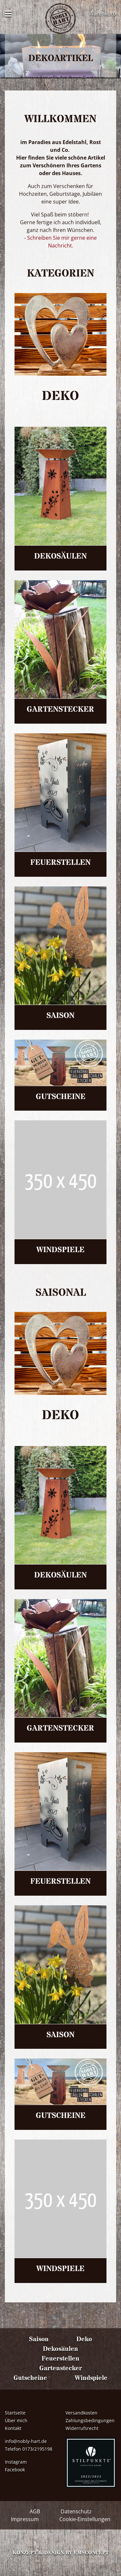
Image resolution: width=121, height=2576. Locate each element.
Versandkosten (81, 2413)
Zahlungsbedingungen (90, 2420)
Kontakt (13, 2428)
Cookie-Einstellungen (84, 2519)
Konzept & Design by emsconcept (61, 2552)
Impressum (25, 2519)
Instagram (16, 2462)
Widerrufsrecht (82, 2428)
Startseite (15, 2413)
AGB (35, 2511)
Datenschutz (76, 2511)
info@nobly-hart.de (26, 2441)
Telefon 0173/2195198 (28, 2449)
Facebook (15, 2469)
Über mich (16, 2420)
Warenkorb (102, 13)
